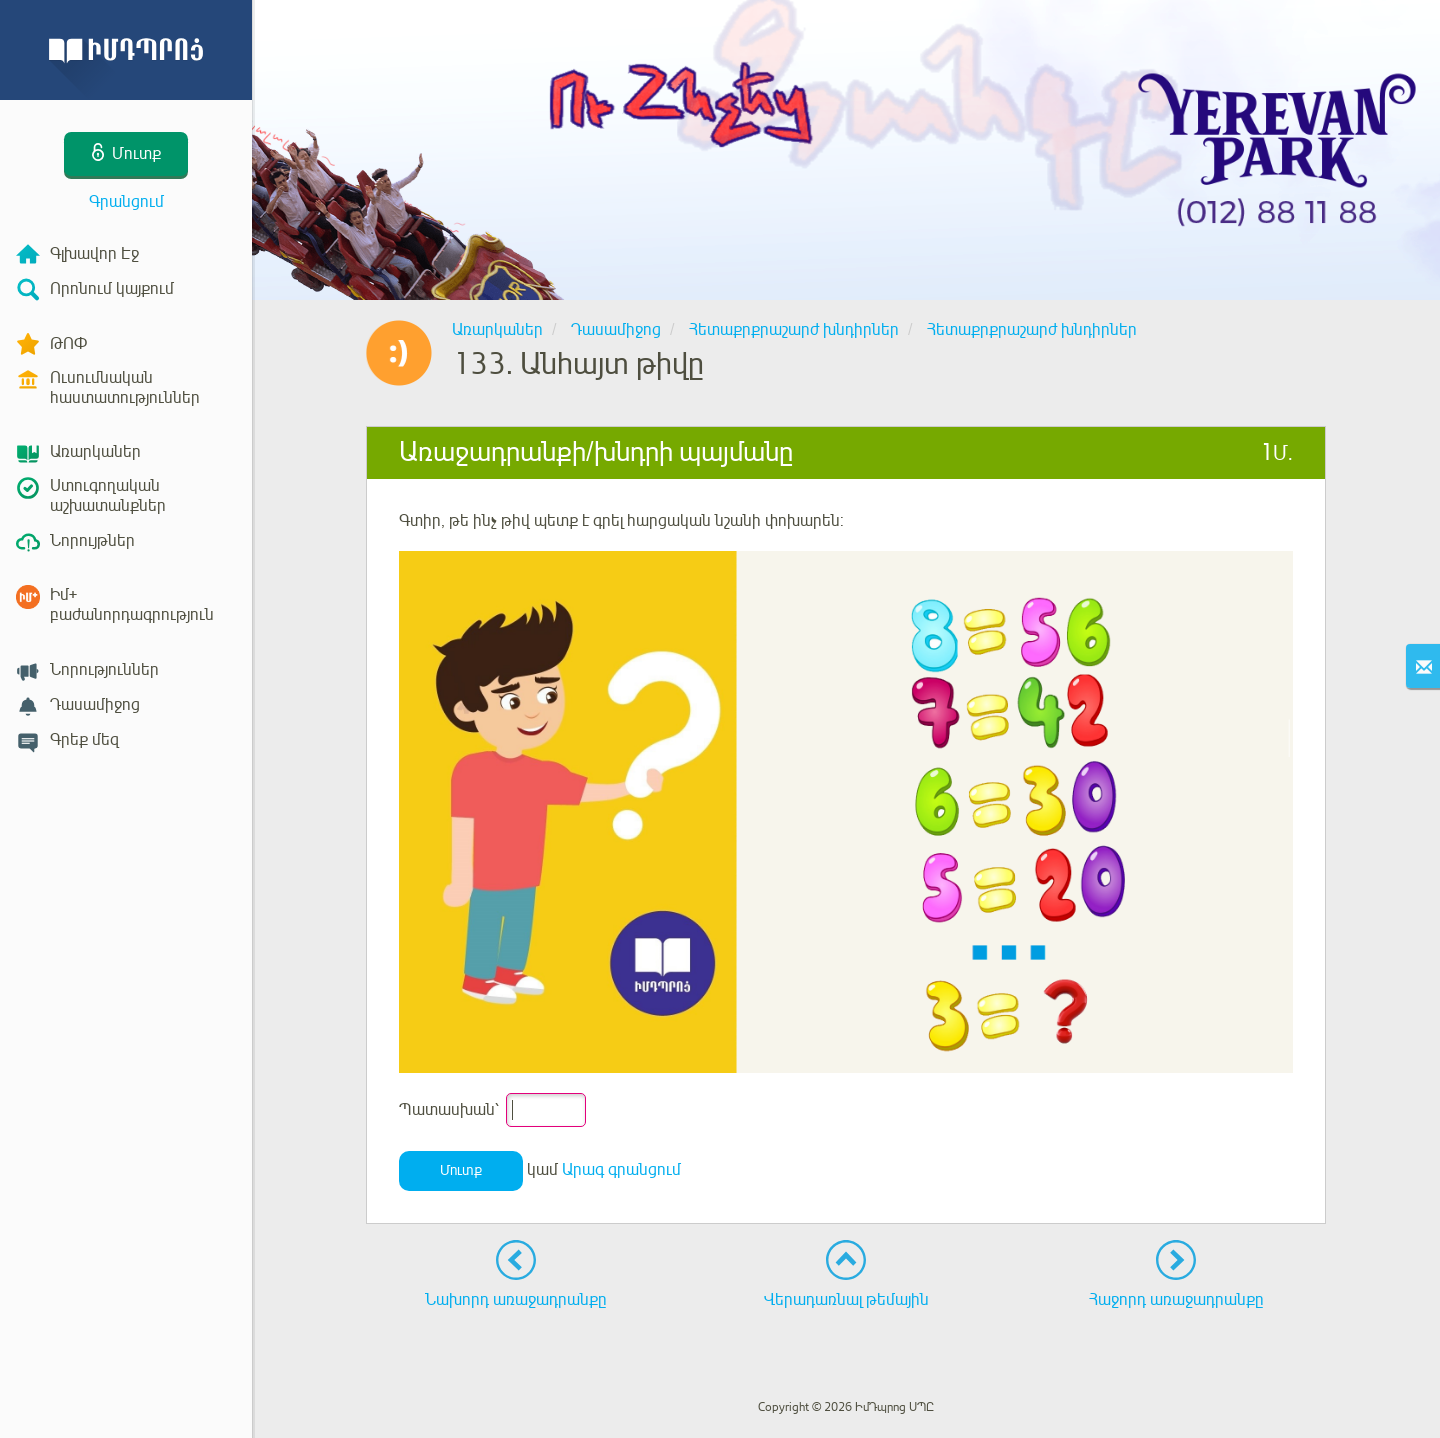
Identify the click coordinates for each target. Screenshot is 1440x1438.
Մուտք (461, 1170)
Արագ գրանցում (621, 1170)
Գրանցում (126, 202)
